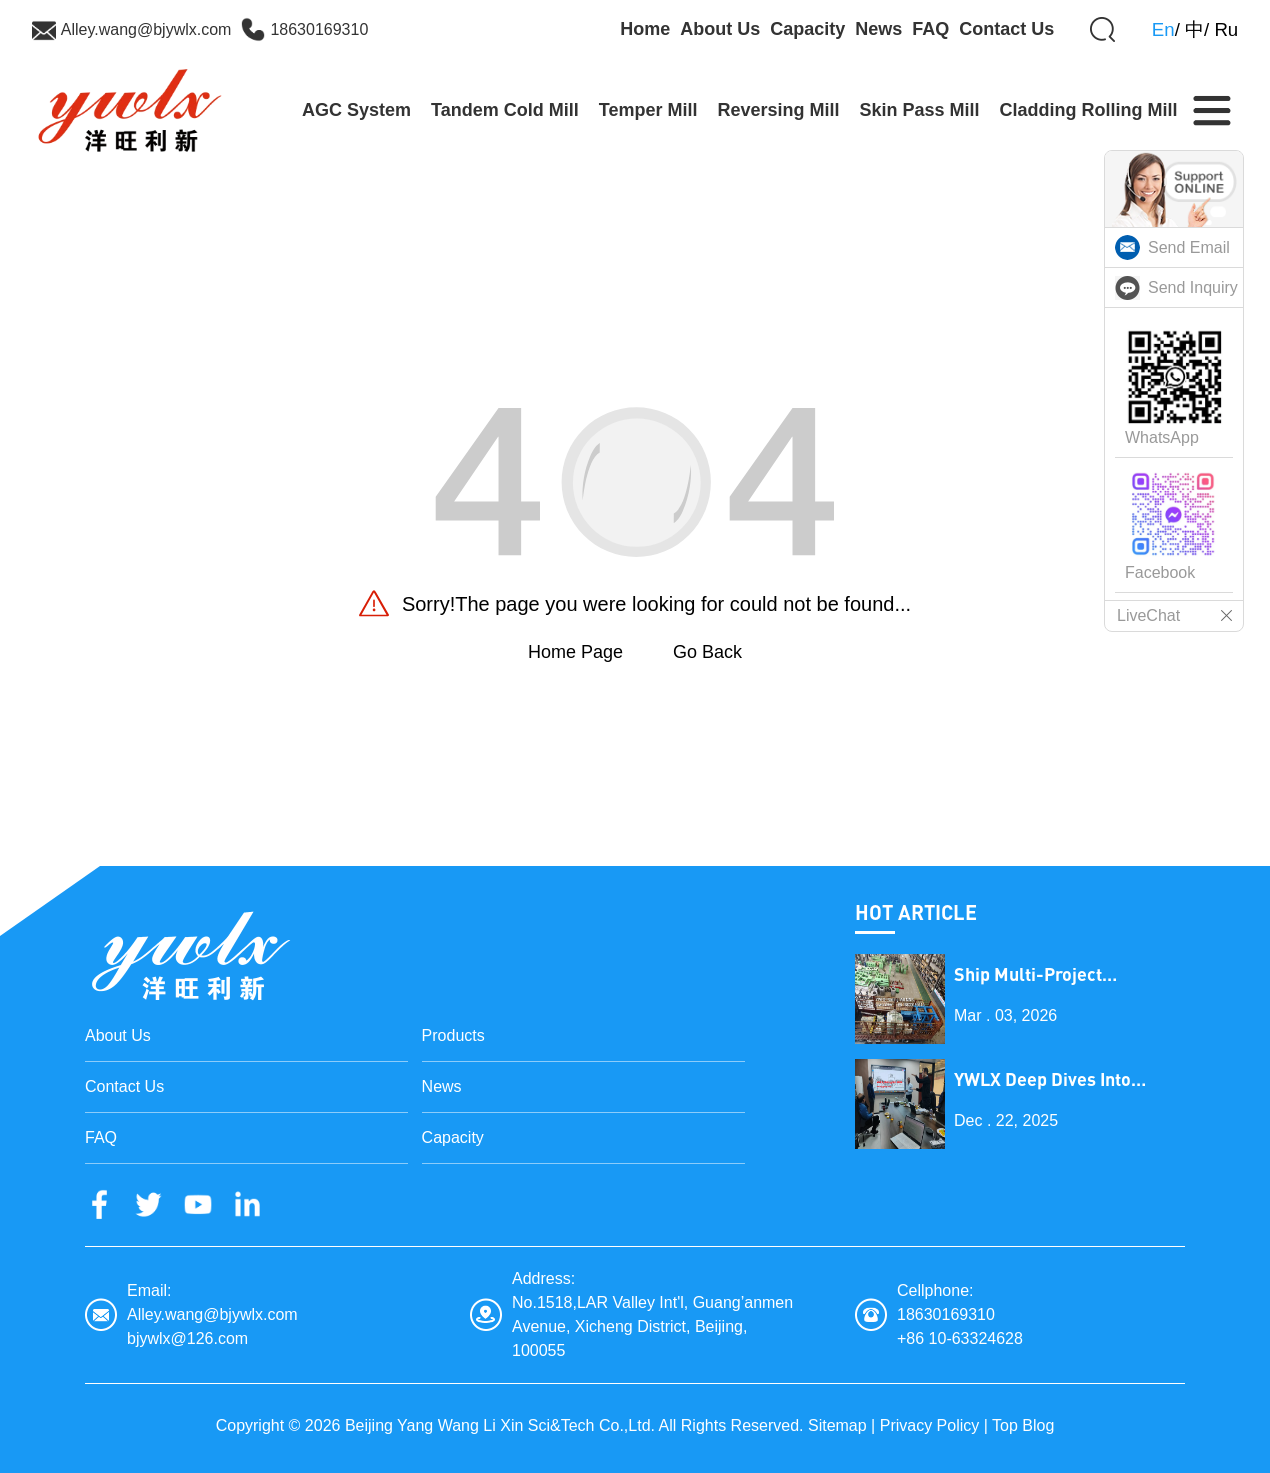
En (1163, 29)
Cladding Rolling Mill (1089, 110)
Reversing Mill (778, 110)
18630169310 (319, 29)
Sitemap (837, 1425)
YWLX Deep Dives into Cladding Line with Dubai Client (1055, 1079)
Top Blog (1023, 1425)
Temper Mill (648, 110)
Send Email (1189, 247)
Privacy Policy (930, 1425)
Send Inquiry (1193, 287)
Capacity (807, 29)
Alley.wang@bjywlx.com (146, 29)
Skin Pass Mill (920, 110)
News (878, 29)
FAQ (930, 29)
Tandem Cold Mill (505, 110)
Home (645, 29)
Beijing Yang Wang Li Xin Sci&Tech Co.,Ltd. (500, 1425)
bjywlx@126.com (187, 1338)
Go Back (707, 652)
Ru (1226, 29)
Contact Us (1006, 29)
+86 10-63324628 (960, 1338)
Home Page (575, 652)
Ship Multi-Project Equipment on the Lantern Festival (1062, 974)
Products (453, 1035)
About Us (720, 29)
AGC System (356, 110)
